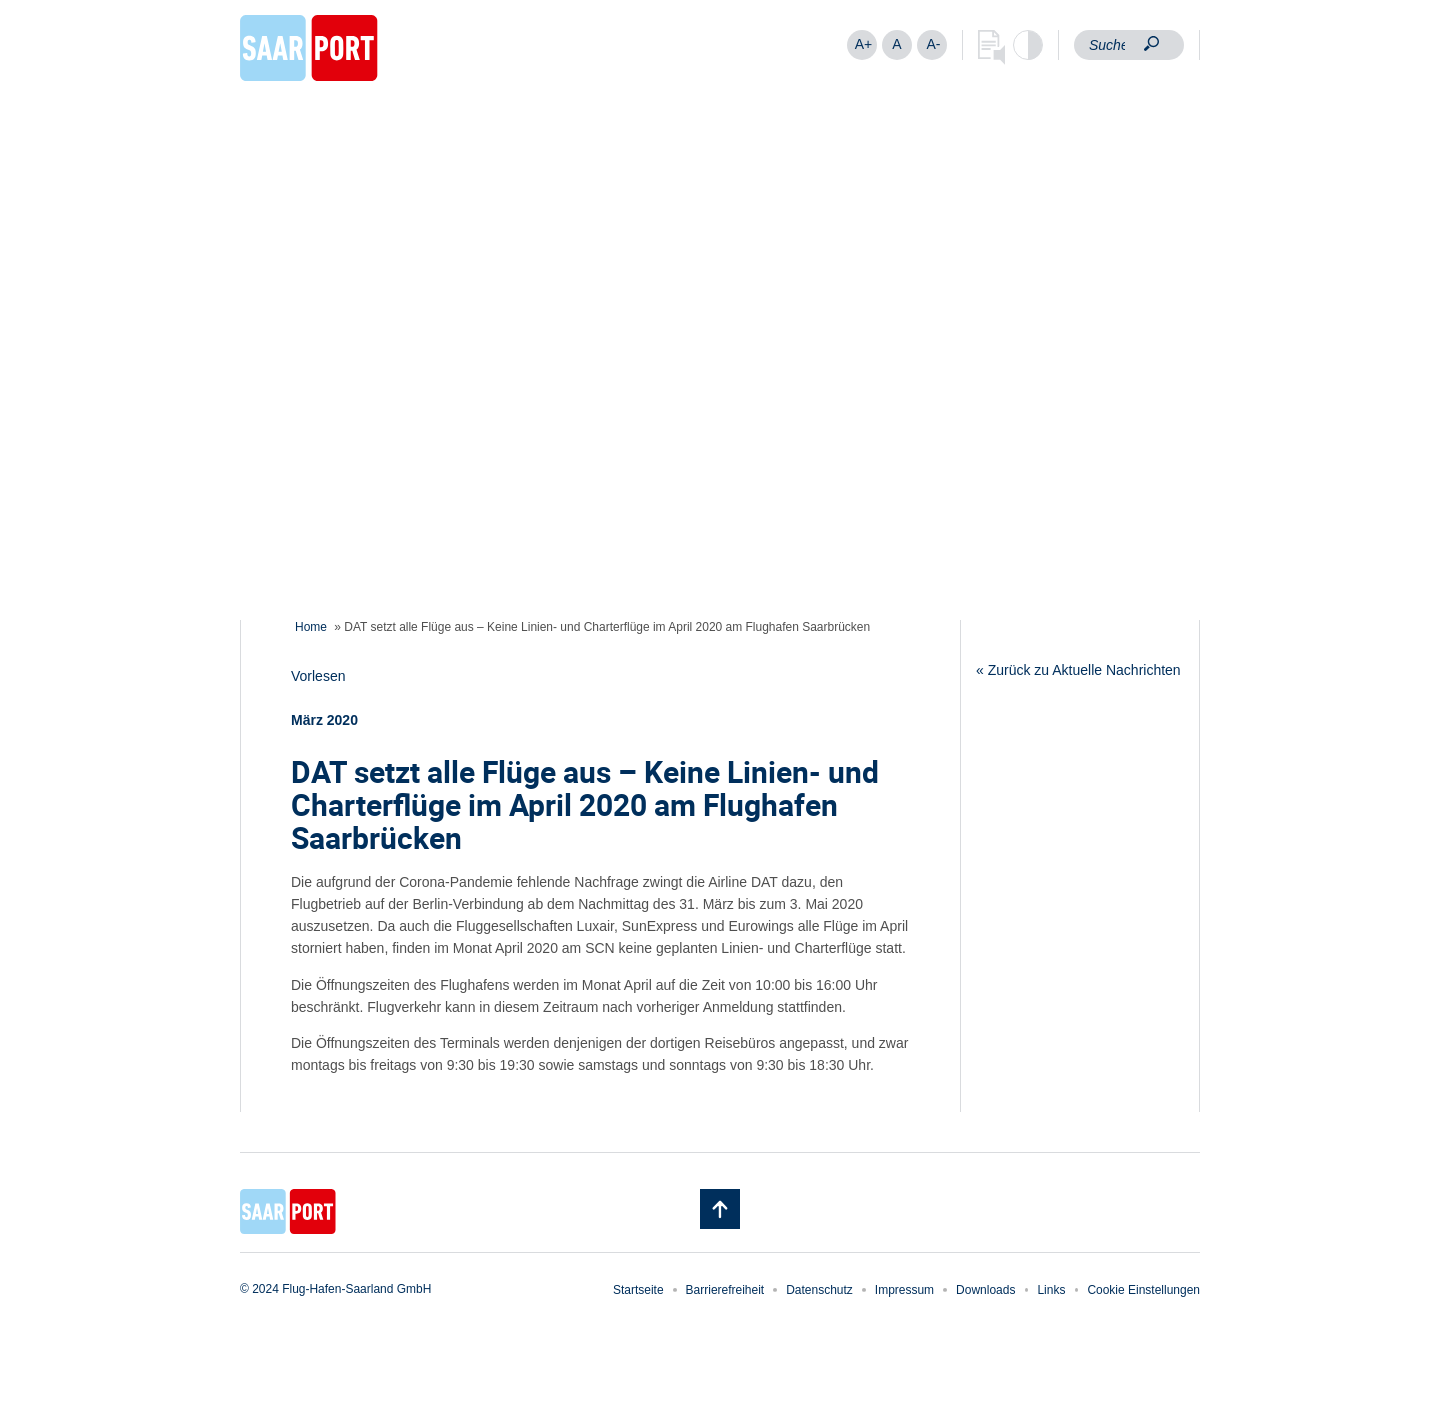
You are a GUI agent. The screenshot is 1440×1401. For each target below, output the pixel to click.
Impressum (904, 1290)
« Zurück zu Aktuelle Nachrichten (1078, 670)
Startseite (638, 1290)
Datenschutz (819, 1290)
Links (1051, 1290)
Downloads (985, 1290)
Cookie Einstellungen (1143, 1290)
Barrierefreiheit (725, 1290)
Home (311, 627)
